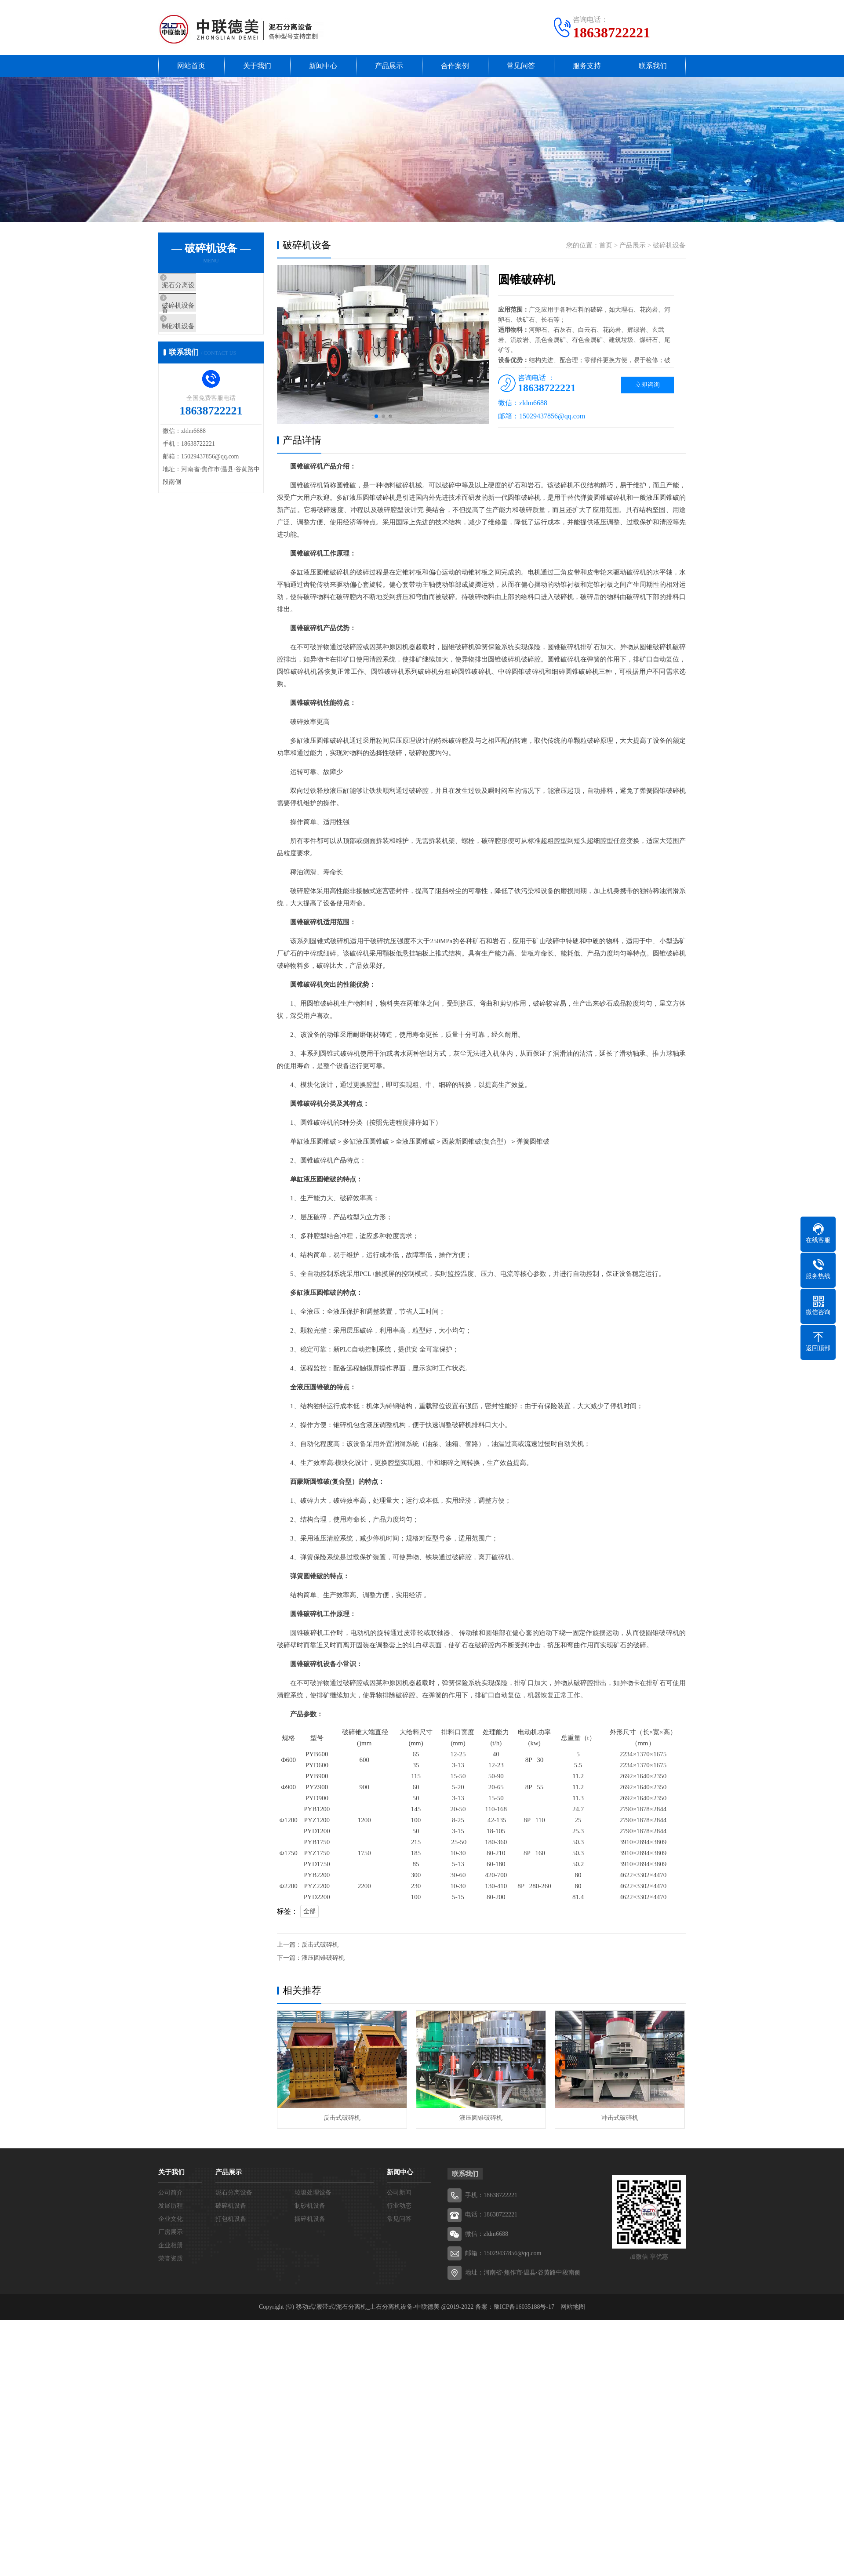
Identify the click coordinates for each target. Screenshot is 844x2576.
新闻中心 (323, 65)
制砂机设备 (194, 336)
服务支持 (587, 65)
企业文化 (170, 2219)
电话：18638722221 (491, 2214)
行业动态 (399, 2205)
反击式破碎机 (320, 1944)
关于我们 (257, 65)
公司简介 (170, 2192)
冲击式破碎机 (619, 2118)
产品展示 (389, 65)
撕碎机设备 (310, 2219)
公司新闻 (399, 2192)
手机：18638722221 (491, 2195)
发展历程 (170, 2205)
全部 (309, 1911)
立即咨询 (647, 384)
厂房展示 (170, 2232)
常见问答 (521, 65)
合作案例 (455, 65)
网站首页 (191, 65)
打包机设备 (230, 2219)
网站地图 (572, 2307)
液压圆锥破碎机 (323, 1958)
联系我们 (653, 65)
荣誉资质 (170, 2258)
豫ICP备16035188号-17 (524, 2307)
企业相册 (170, 2245)
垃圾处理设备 (313, 2192)
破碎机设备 (194, 310)
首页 (605, 245)
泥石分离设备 (197, 284)
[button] (376, 416)
